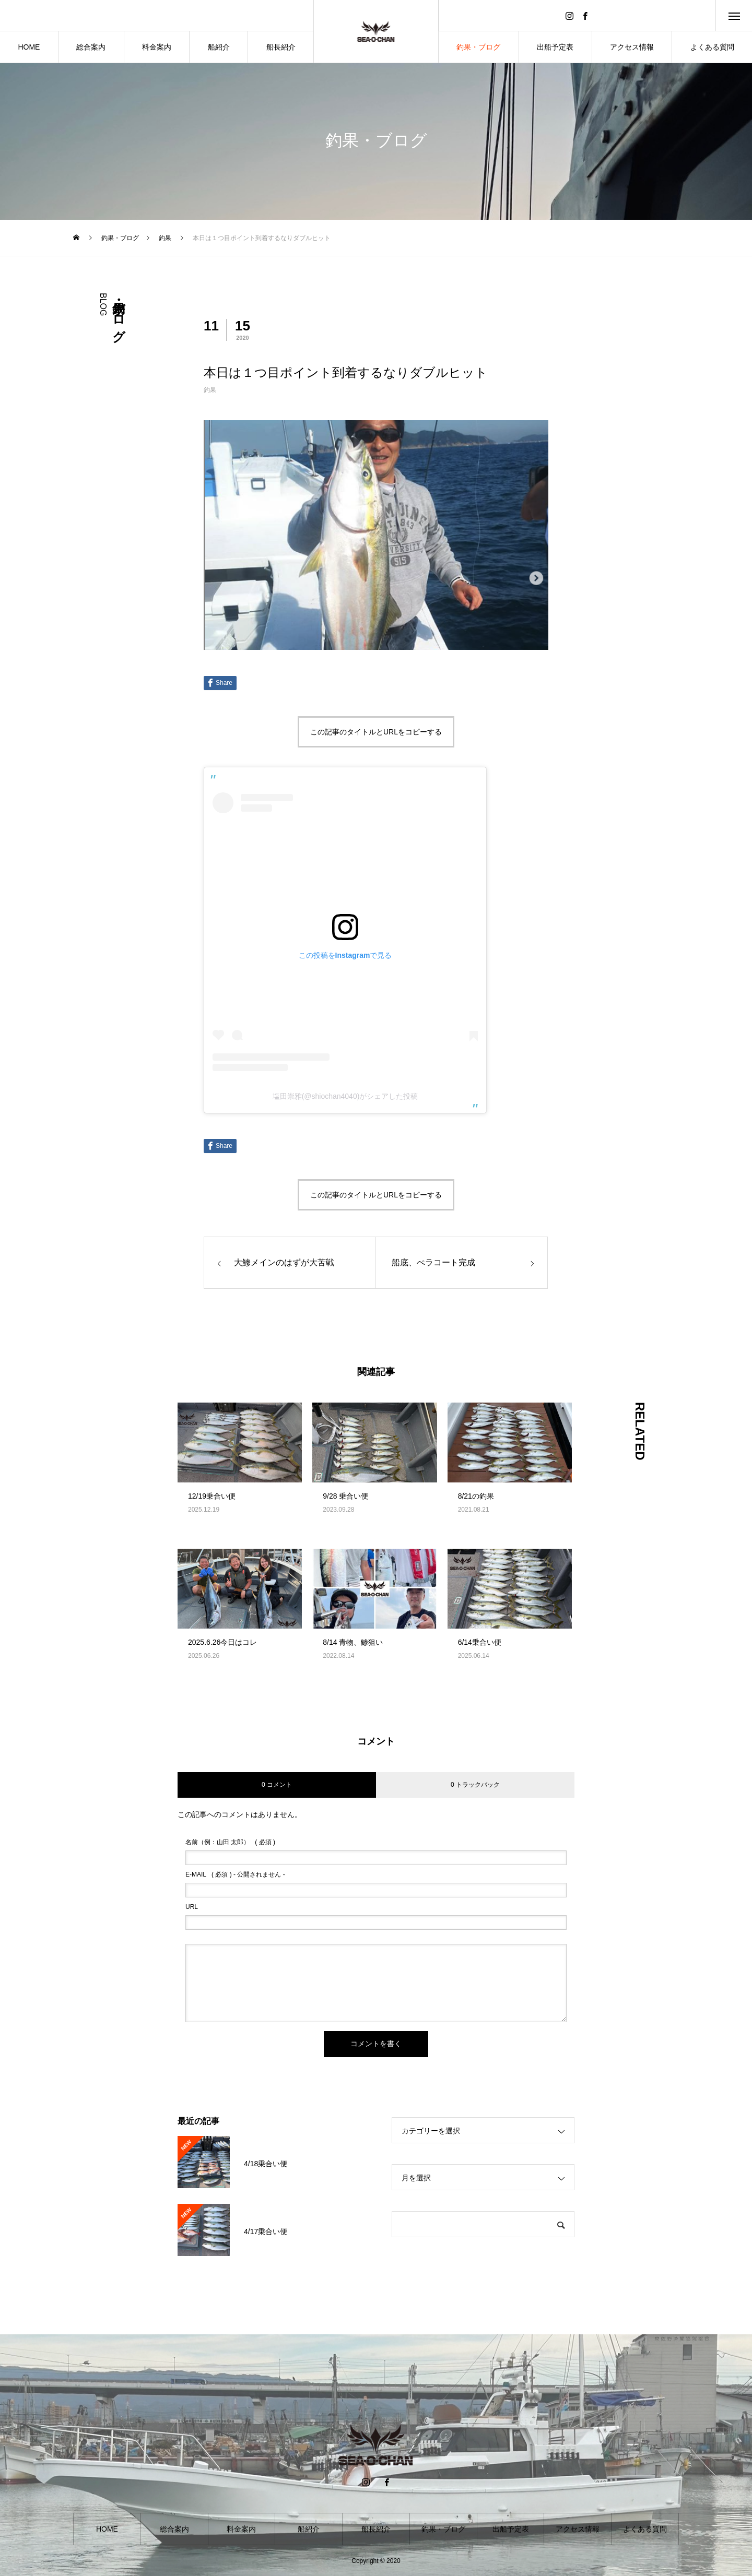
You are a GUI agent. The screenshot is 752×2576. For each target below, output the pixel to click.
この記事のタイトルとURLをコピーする (376, 732)
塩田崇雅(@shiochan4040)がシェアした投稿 (345, 1096)
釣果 (210, 390)
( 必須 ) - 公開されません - (235, 1874)
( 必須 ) (230, 1842)
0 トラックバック (475, 1784)
